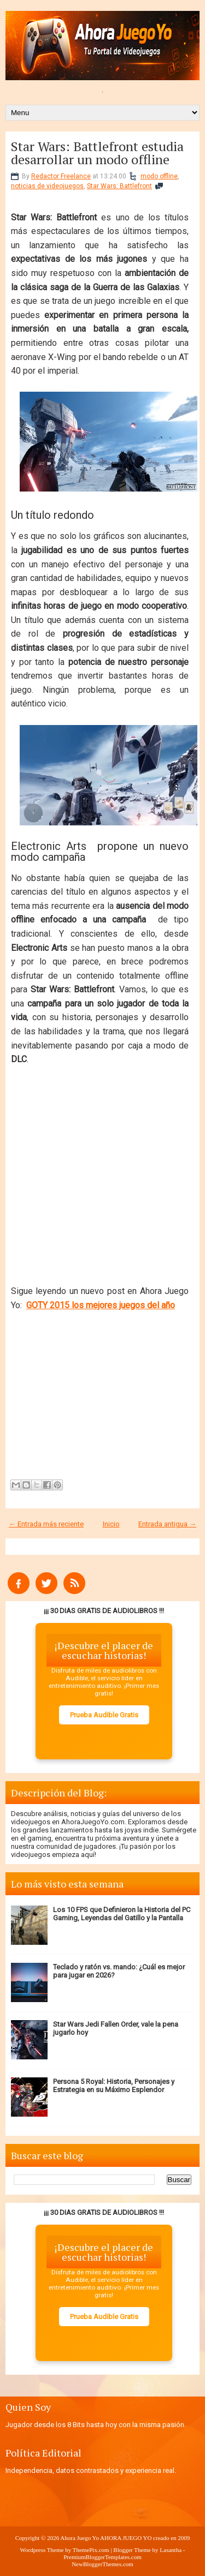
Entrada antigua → (167, 1524)
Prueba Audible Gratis (104, 1715)
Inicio (111, 1524)
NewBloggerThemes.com (102, 2564)
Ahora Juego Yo (79, 2538)
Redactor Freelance (61, 176)
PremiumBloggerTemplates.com (102, 2557)
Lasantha (170, 2550)
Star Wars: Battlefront (119, 186)
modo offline (159, 176)
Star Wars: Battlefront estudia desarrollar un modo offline (97, 153)
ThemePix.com (91, 2550)
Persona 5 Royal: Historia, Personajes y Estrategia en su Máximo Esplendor (113, 2085)
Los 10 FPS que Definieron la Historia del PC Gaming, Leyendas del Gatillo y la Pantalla (121, 1914)
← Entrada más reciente (46, 1524)
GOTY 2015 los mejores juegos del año (100, 1305)
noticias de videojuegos (47, 186)
